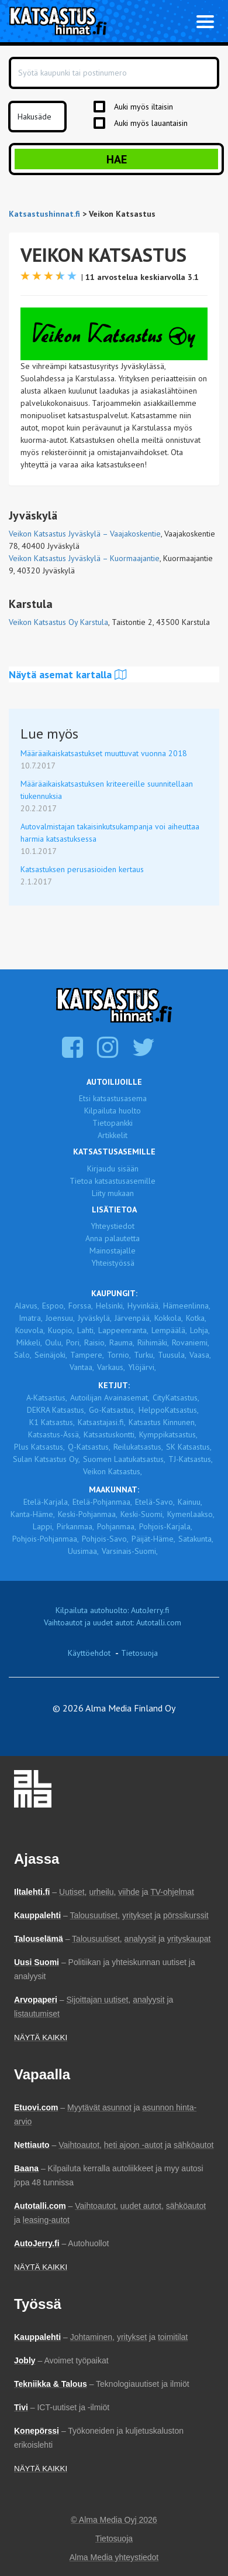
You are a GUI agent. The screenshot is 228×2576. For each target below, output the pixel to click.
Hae (116, 159)
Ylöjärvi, (142, 1367)
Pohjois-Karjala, (165, 1526)
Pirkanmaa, (75, 1526)
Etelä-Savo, (155, 1502)
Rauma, (121, 1342)
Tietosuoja (139, 1653)
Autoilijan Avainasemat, (110, 1397)
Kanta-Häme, (33, 1514)
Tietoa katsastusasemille (113, 1181)
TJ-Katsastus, (190, 1459)
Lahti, (86, 1330)
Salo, (23, 1355)
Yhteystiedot (112, 1226)
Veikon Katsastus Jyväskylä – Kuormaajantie (84, 558)
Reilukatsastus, (138, 1446)
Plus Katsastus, (39, 1446)
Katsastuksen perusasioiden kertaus (82, 869)
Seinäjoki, (50, 1355)
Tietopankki (112, 1123)
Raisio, (95, 1342)
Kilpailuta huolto (112, 1110)
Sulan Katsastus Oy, (46, 1459)
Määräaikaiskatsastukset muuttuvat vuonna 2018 (103, 753)
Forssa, (80, 1305)
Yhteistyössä (112, 1263)
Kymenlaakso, (191, 1514)
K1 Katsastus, (52, 1422)
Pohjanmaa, (116, 1526)
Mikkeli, (29, 1342)
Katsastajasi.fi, (102, 1422)
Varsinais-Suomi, (130, 1551)
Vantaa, (82, 1367)
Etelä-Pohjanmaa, (102, 1502)
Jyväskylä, (95, 1318)
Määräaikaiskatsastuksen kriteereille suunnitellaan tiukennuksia (106, 789)
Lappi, (43, 1526)
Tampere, (87, 1355)
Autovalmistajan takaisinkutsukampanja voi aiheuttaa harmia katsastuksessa (109, 832)
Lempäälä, (169, 1330)
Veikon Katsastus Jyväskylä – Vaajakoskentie (85, 533)
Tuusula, (172, 1355)
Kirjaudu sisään (113, 1168)
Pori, (73, 1342)
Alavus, (27, 1305)
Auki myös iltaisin (143, 106)
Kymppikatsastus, (168, 1434)
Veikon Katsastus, (112, 1471)
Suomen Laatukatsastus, (124, 1459)
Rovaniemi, (190, 1342)
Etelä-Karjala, (46, 1502)
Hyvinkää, (143, 1305)
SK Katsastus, (189, 1446)
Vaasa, (200, 1355)
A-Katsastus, (46, 1397)
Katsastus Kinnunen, (162, 1422)
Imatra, (31, 1318)
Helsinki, (110, 1305)
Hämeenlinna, (186, 1305)
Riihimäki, (153, 1342)
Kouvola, (30, 1330)
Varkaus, (111, 1367)
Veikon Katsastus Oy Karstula (58, 622)
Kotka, (196, 1318)
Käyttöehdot (89, 1653)
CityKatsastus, (176, 1397)
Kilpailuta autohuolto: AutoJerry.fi (113, 1610)
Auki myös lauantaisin (151, 123)
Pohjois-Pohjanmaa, (45, 1538)
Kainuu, (190, 1502)
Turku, (144, 1355)
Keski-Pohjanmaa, (88, 1514)
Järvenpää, (133, 1318)
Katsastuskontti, (110, 1434)
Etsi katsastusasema (113, 1098)
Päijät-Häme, (153, 1538)
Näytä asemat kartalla (68, 674)
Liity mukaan (113, 1193)
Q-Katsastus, (89, 1446)
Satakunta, (195, 1538)
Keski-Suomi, (142, 1514)
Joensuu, (60, 1318)
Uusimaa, (83, 1551)
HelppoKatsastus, (169, 1410)
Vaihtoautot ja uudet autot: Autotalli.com (112, 1622)
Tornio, (119, 1355)
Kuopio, (61, 1330)
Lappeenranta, (123, 1330)
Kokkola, (168, 1318)
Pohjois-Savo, (105, 1538)
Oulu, (54, 1342)
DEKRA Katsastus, (56, 1410)
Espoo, (53, 1305)
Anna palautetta (112, 1238)
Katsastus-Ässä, (54, 1434)
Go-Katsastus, (112, 1410)
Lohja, (200, 1330)
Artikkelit (112, 1135)
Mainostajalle (112, 1250)
